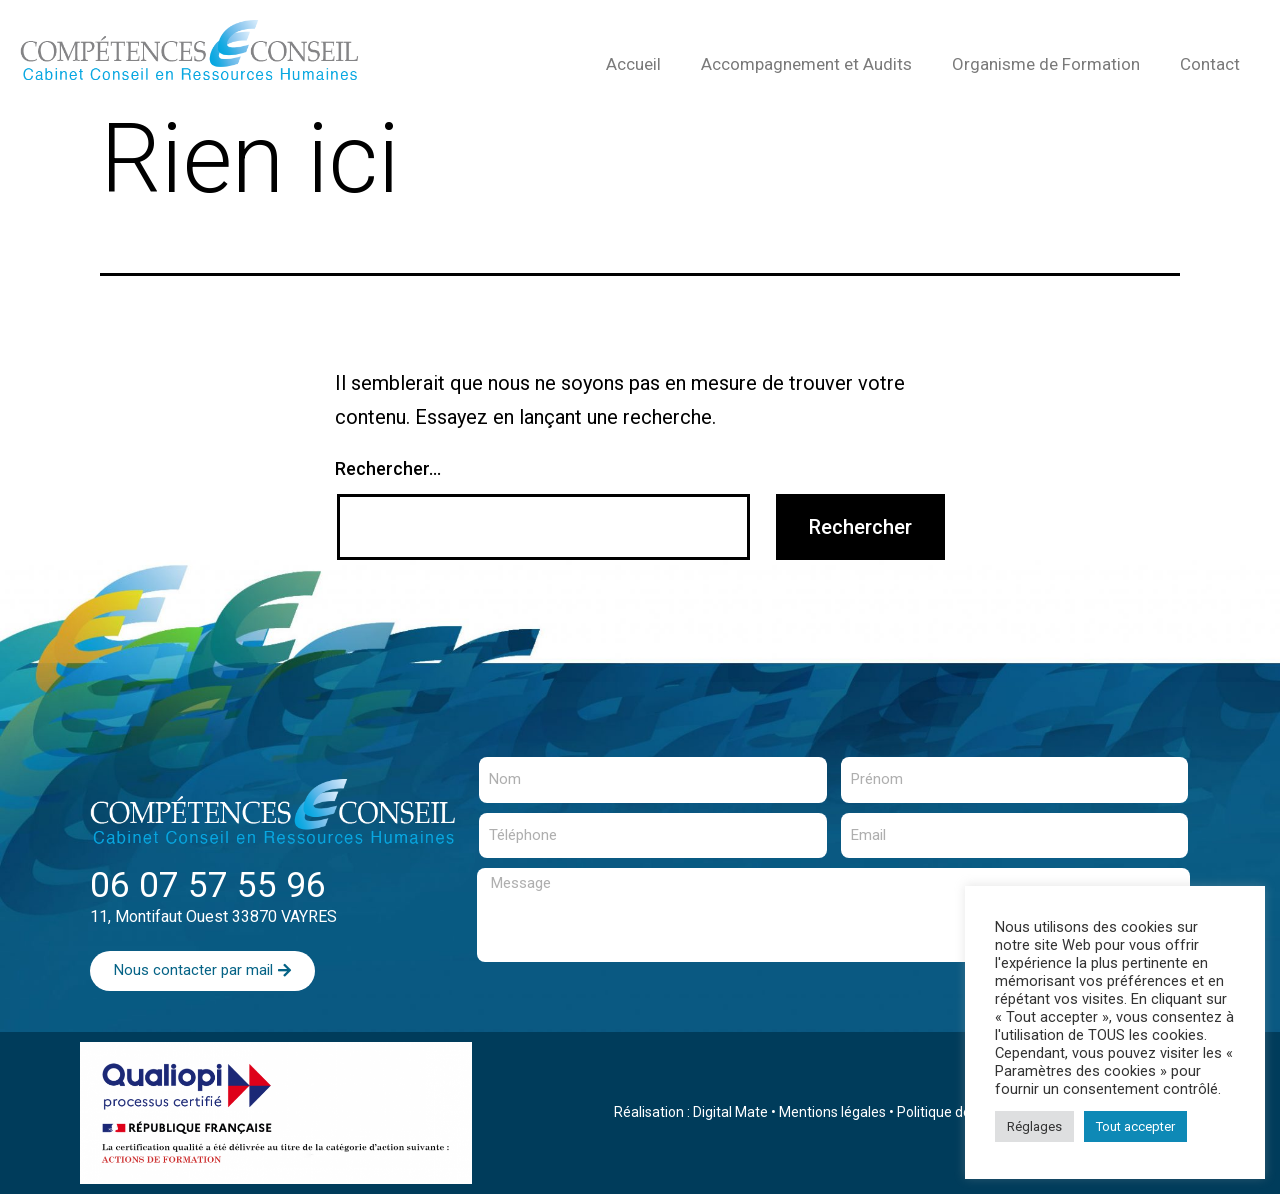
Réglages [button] (1034, 1126)
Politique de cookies (959, 1112)
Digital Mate (730, 1112)
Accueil (633, 64)
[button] (202, 971)
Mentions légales (832, 1112)
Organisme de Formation (1046, 64)
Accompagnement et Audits (806, 64)
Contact (1210, 64)
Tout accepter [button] (1135, 1126)
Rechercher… (388, 468)
